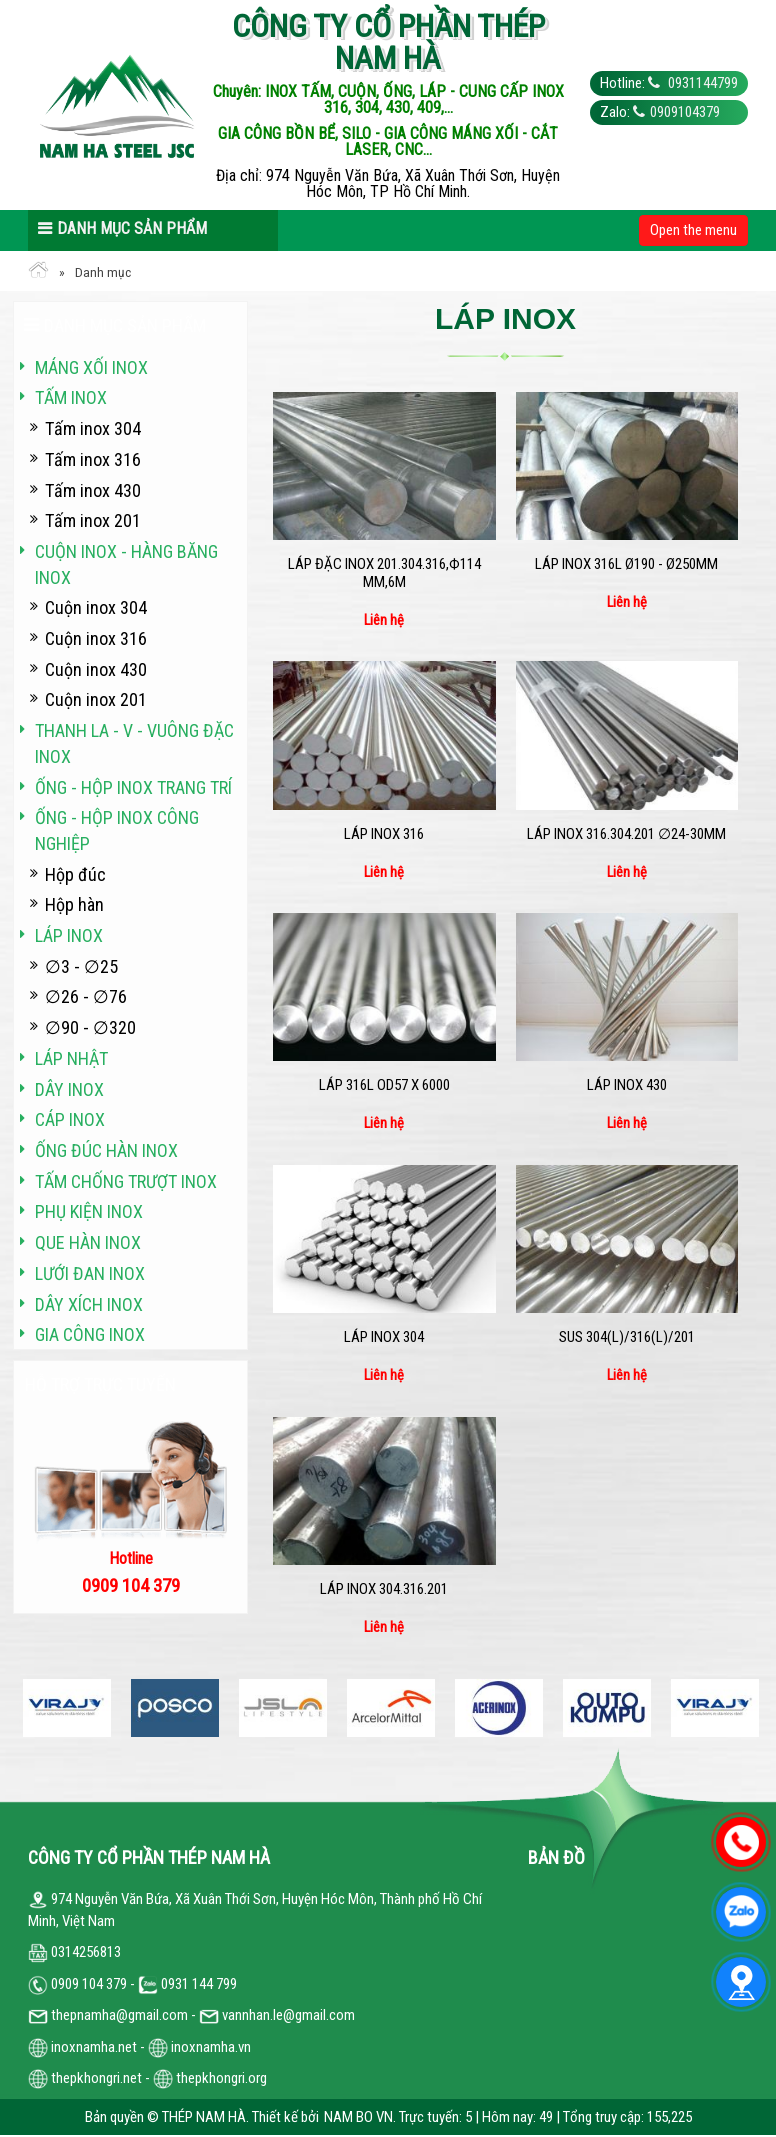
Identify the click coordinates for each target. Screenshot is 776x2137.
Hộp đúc (75, 874)
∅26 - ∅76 (86, 996)
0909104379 (685, 112)
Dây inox (69, 1089)
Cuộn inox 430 (96, 669)
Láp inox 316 (384, 834)
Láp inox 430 (627, 1085)
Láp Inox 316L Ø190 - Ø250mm (626, 564)
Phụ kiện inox (89, 1211)
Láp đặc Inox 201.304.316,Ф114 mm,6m (384, 573)
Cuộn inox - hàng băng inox (126, 564)
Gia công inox (90, 1334)
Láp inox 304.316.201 (384, 1589)
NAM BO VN (358, 2117)
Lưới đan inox (90, 1273)
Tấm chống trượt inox (126, 1181)
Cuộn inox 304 (96, 607)
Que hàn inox (88, 1242)
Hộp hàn (74, 904)
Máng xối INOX (91, 367)
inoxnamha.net (94, 2047)
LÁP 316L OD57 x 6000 (384, 1085)
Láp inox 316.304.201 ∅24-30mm (626, 834)
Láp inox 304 (384, 1337)
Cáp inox (70, 1119)
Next (748, 1708)
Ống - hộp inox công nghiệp (117, 830)
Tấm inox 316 (93, 459)
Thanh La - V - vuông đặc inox (134, 743)
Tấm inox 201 (93, 520)
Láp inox (69, 935)
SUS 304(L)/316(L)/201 (627, 1337)
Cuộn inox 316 (96, 638)
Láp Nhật (71, 1058)
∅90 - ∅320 (90, 1027)
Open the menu (693, 230)
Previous (28, 1708)
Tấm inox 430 (93, 490)
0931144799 (701, 83)
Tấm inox (71, 397)
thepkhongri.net (85, 2078)
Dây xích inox (89, 1304)
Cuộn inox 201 (96, 699)
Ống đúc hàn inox (106, 1150)
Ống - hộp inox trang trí (133, 787)
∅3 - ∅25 (81, 966)
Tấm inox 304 (93, 428)
